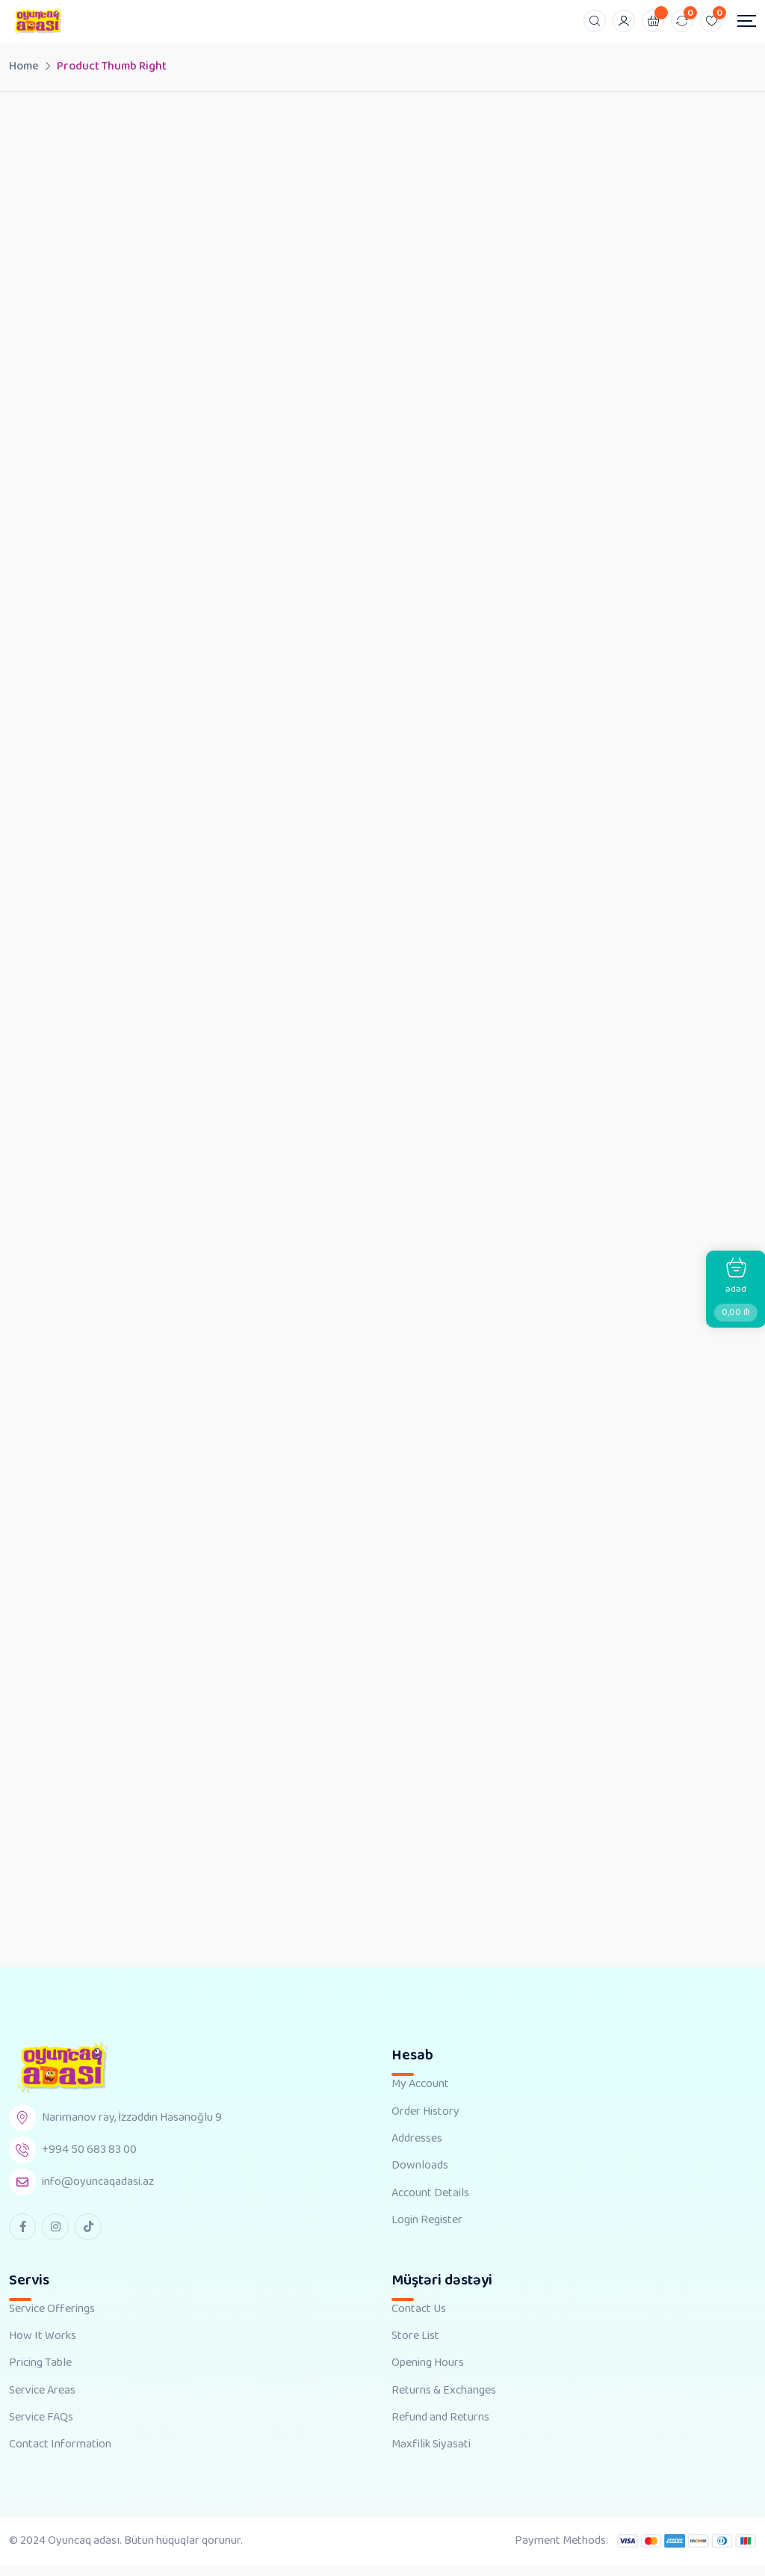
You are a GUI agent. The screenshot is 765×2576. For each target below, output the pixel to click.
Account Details (430, 2204)
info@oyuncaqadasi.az (98, 2193)
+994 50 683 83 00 (89, 2160)
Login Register (426, 2231)
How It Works (42, 2347)
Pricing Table (40, 2374)
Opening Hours (427, 2374)
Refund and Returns (440, 2429)
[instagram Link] (55, 2237)
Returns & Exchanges (443, 2402)
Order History (425, 2122)
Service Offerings (52, 2319)
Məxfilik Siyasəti (431, 2455)
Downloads (419, 2177)
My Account (420, 2095)
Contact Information (60, 2455)
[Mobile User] (624, 21)
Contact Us (418, 2319)
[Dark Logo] (37, 21)
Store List (415, 2347)
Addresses (416, 2150)
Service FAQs (41, 2429)
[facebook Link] (22, 2237)
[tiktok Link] (88, 2237)
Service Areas (42, 2402)
